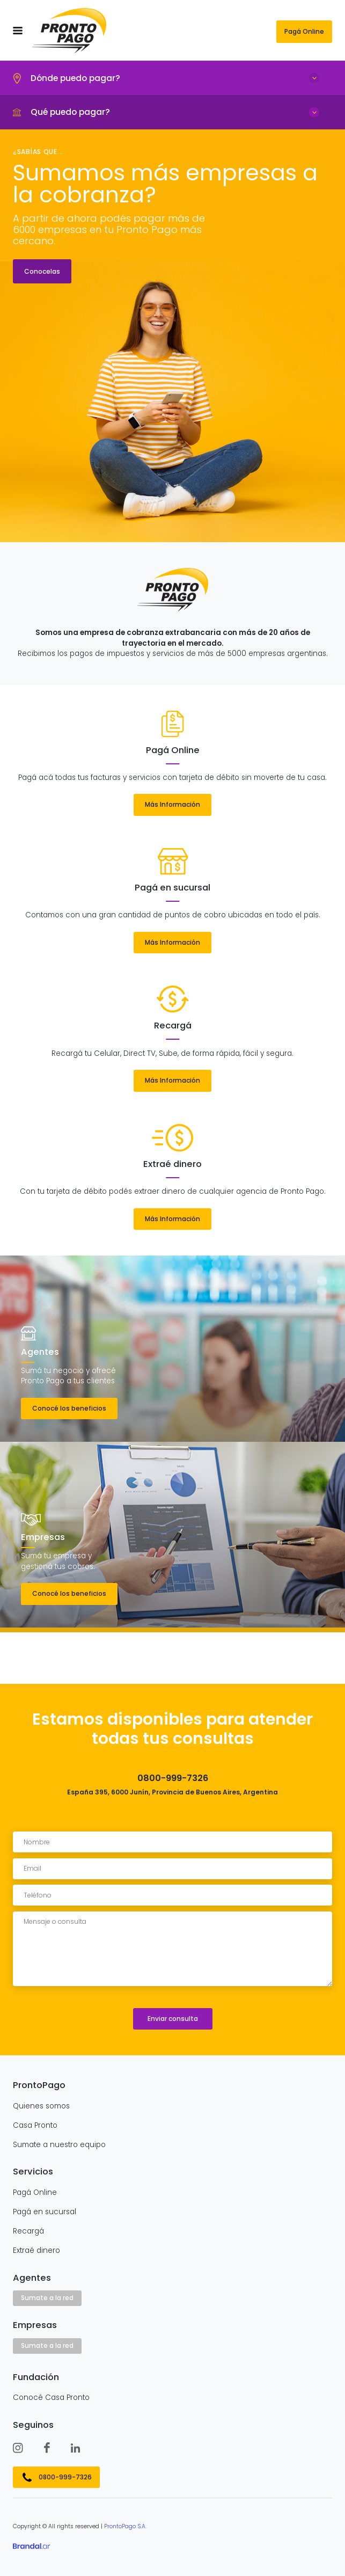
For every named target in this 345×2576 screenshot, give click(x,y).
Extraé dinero (36, 2250)
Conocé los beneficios (69, 1408)
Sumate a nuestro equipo (59, 2145)
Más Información (172, 804)
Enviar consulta (173, 2018)
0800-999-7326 (65, 2477)
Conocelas (42, 271)
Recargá (28, 2231)
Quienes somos (41, 2106)
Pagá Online (304, 31)
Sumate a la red (47, 2297)
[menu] (18, 30)
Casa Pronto (35, 2125)
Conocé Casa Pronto (51, 2398)
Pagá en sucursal (44, 2212)
